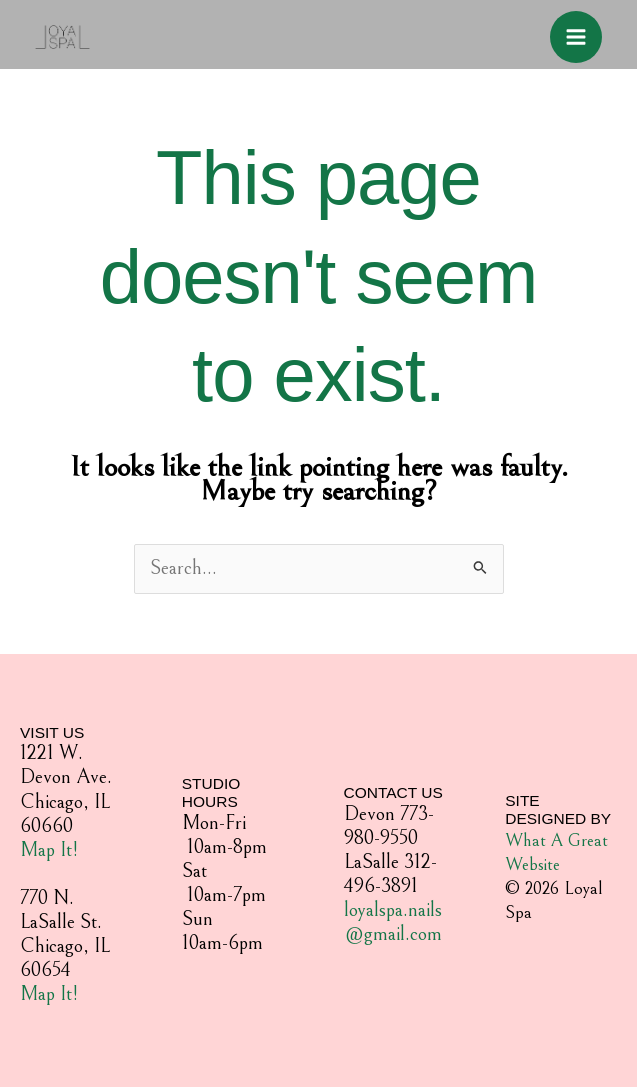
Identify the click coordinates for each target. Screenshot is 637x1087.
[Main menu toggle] (576, 37)
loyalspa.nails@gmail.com (393, 922)
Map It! (49, 850)
